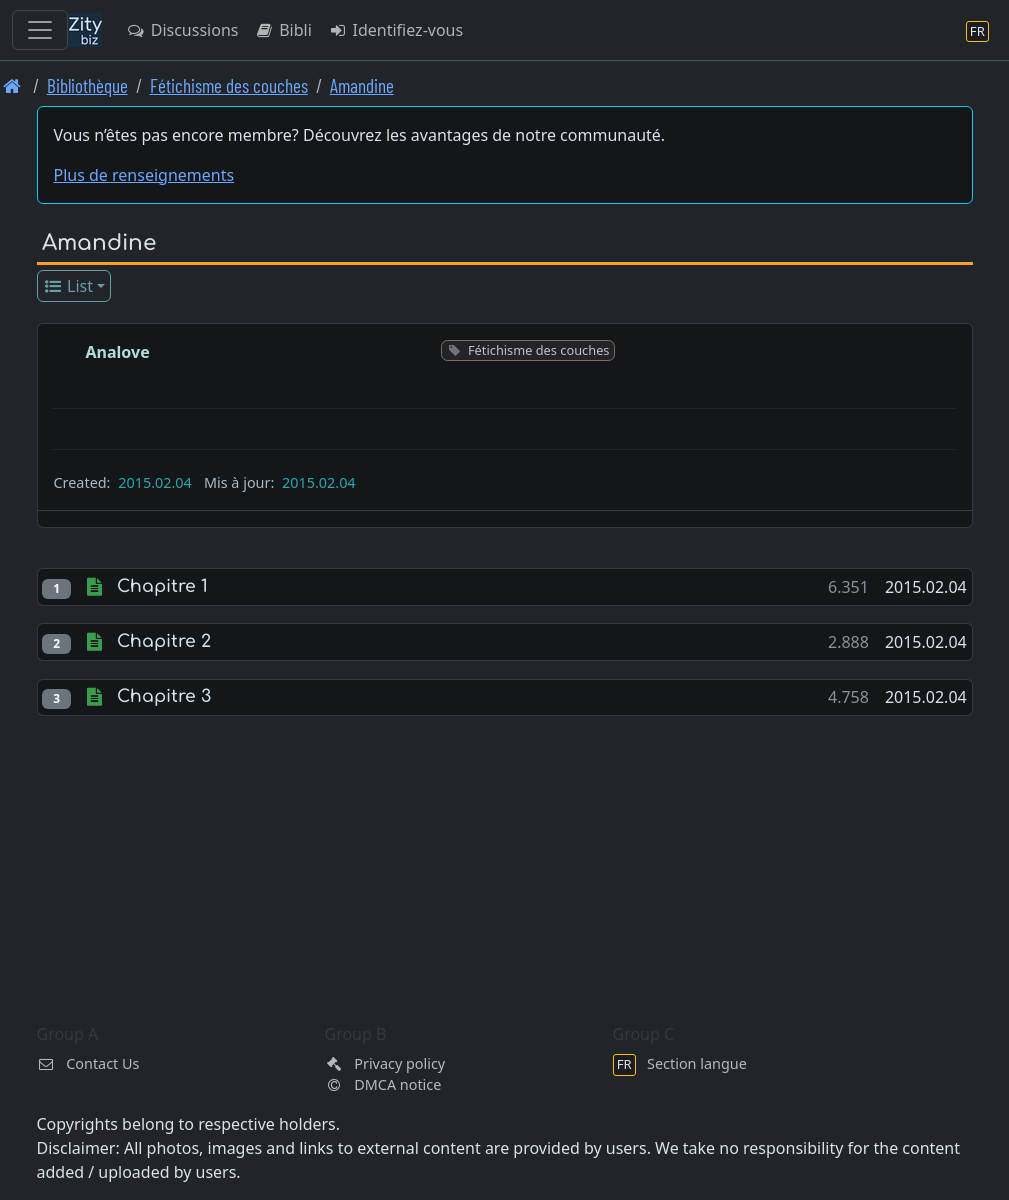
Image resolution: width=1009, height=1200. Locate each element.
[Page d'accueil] (12, 85)
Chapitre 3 (164, 696)
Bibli (282, 30)
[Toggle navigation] (40, 30)
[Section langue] (977, 30)
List (67, 286)
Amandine (362, 85)
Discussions (182, 30)
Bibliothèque (87, 85)
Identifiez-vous (395, 30)
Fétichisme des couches (229, 85)
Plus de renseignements (144, 175)
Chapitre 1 (162, 586)
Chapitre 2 (164, 641)
